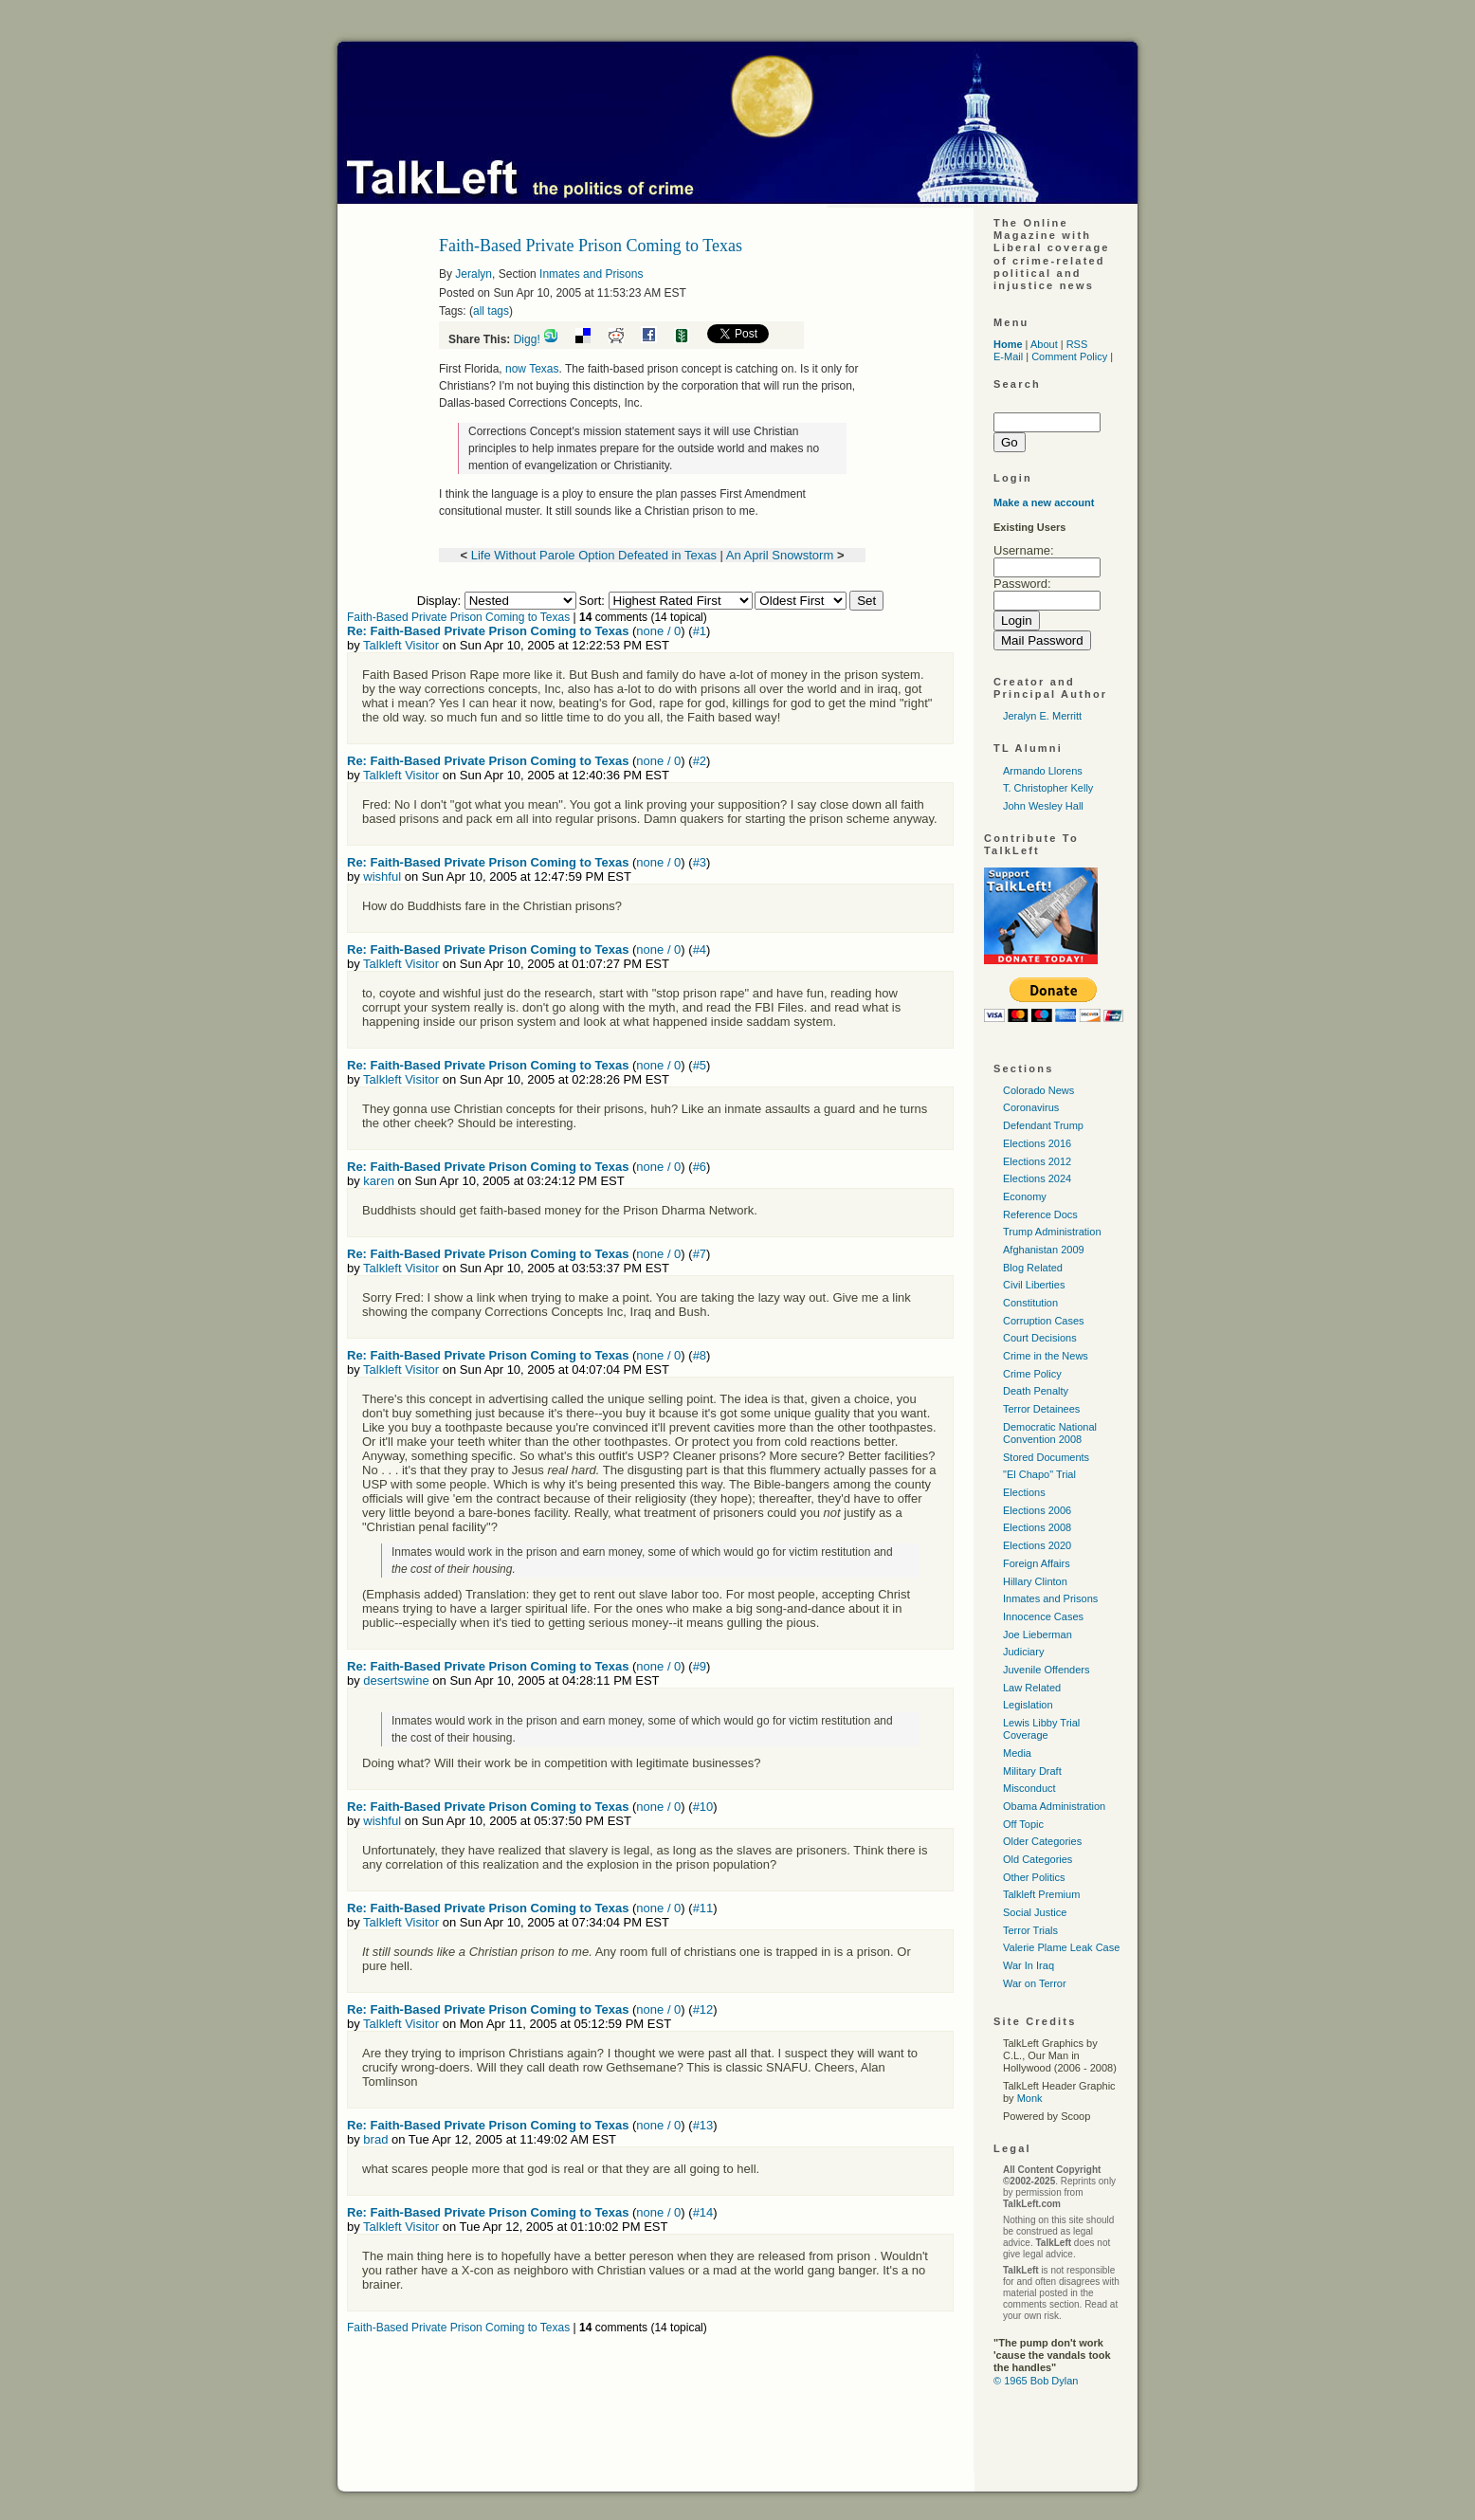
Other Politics (1034, 1877)
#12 (703, 2009)
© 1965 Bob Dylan (1035, 2380)
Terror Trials (1030, 1930)
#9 (699, 1666)
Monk (1030, 2098)
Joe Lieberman (1037, 1634)
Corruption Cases (1043, 1320)
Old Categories (1037, 1859)
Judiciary (1023, 1651)
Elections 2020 (1037, 1545)
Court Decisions (1040, 1337)
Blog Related (1033, 1267)
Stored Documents (1046, 1457)
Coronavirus (1031, 1107)
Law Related (1032, 1687)
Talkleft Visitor (401, 645)
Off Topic (1023, 1824)
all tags (491, 311)
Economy (1025, 1196)
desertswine (395, 1680)
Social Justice (1034, 1912)
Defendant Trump (1043, 1125)
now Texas (531, 368)
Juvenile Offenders (1046, 1669)
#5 (699, 1065)
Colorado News (1038, 1090)
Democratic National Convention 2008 (1050, 1433)
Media (1017, 1753)
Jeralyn (473, 274)
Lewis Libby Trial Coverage (1041, 1729)
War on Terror (1034, 1983)
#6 (699, 1167)
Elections (1024, 1492)
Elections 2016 (1037, 1143)
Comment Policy (1069, 356)
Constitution (1030, 1302)
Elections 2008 (1037, 1527)
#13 (703, 2125)
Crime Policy (1032, 1373)
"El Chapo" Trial (1039, 1474)
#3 (699, 862)
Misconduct (1029, 1788)
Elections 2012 (1037, 1161)
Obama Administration (1054, 1806)
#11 (703, 1908)
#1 (699, 631)
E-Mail (1008, 356)
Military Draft (1032, 1771)
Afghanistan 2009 (1043, 1249)
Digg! (527, 339)
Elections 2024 (1037, 1178)
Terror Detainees (1041, 1409)
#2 (699, 761)
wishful (382, 876)
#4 (699, 949)
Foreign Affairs (1036, 1563)
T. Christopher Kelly (1048, 788)
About (1044, 344)
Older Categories (1042, 1841)
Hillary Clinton (1035, 1581)
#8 (699, 1355)
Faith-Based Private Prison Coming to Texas (458, 617)
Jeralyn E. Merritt (1042, 715)
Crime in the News (1045, 1355)
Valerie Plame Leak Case (1061, 1947)
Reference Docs (1040, 1214)
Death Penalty (1035, 1391)
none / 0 (658, 631)
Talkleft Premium (1041, 1894)
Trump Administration (1052, 1231)
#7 (699, 1254)
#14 (703, 2212)
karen (378, 1181)
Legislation (1028, 1704)
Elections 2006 (1037, 1510)
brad (375, 2139)
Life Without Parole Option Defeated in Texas (594, 555)
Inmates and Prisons (591, 274)
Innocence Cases (1043, 1616)
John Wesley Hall (1043, 806)
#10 (703, 1806)
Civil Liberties (1034, 1284)
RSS (1077, 344)
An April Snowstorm (779, 555)
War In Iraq (1028, 1965)
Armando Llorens (1043, 770)
